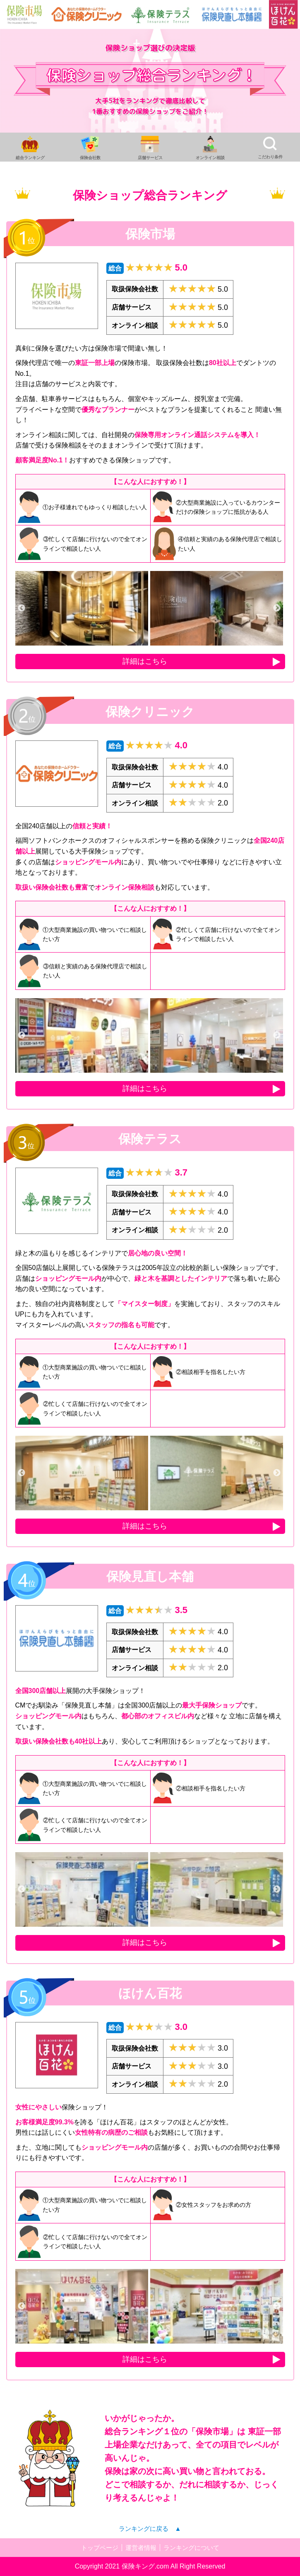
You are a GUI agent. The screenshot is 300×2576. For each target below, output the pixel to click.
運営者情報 (140, 2547)
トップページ (97, 2547)
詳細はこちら (144, 661)
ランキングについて (193, 2547)
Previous (21, 608)
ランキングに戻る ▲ (150, 2528)
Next (277, 608)
